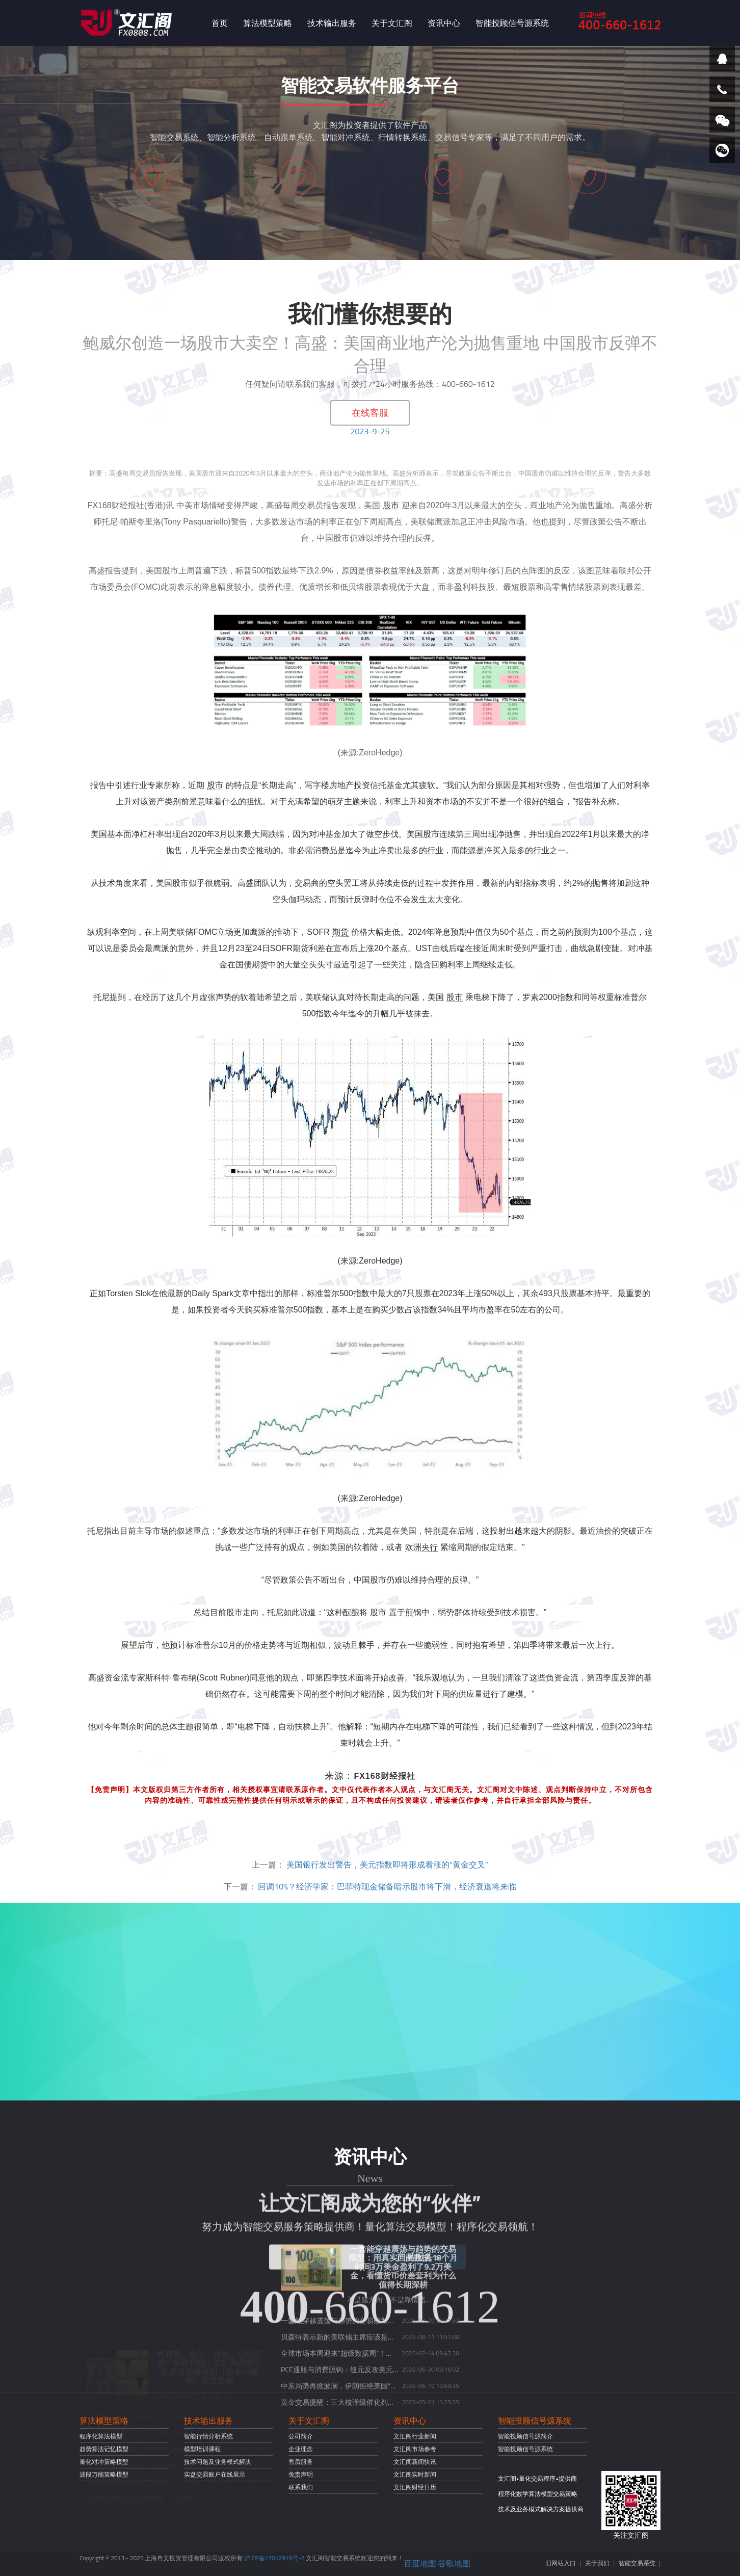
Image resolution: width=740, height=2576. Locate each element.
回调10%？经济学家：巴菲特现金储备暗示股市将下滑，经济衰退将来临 (387, 1886)
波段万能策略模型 (104, 2474)
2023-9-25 (370, 431)
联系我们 (300, 2487)
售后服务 (300, 2461)
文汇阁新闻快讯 (414, 2461)
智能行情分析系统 (208, 2436)
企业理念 (300, 2449)
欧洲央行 (421, 1547)
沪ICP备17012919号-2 (274, 2558)
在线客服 (370, 412)
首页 (220, 23)
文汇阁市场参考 (414, 2449)
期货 (340, 932)
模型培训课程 (202, 2449)
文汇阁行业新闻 (414, 2436)
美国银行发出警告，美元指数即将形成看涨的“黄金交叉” (387, 1864)
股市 (391, 505)
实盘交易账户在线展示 (214, 2474)
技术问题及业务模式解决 (217, 2461)
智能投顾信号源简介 (525, 2436)
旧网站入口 (560, 2563)
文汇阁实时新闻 (414, 2474)
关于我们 (597, 2563)
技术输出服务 (331, 23)
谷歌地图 (454, 2563)
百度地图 (420, 2563)
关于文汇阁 (392, 23)
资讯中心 (444, 23)
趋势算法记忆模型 (104, 2449)
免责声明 (300, 2474)
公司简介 (300, 2436)
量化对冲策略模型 (104, 2461)
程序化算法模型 (101, 2436)
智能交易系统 (637, 2563)
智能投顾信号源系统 (512, 23)
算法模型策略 (267, 23)
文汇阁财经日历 (414, 2487)
